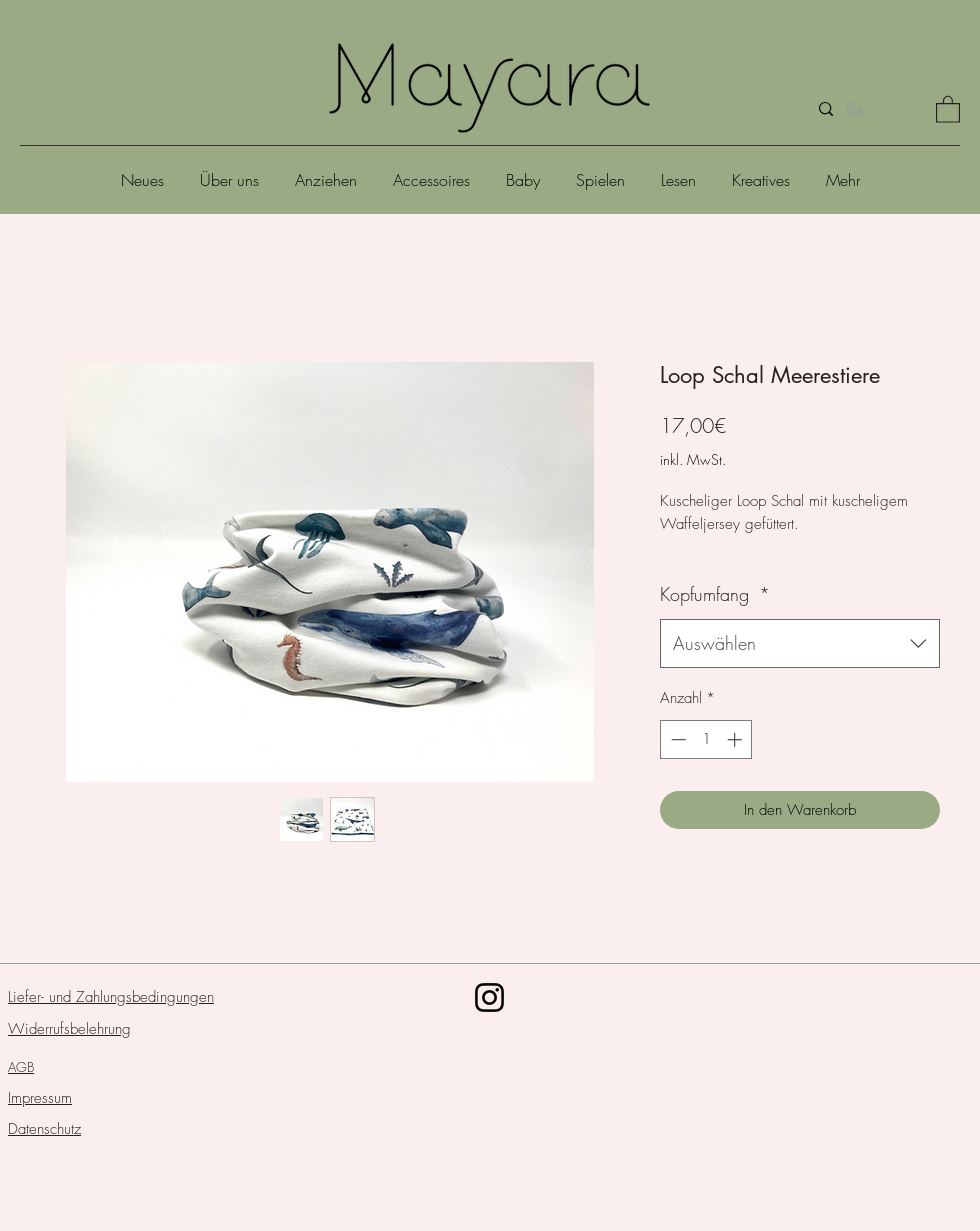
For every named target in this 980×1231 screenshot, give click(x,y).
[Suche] (863, 109)
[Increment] (736, 739)
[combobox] (800, 644)
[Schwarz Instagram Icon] (489, 997)
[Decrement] (676, 739)
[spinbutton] (706, 739)
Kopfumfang (715, 594)
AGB (21, 1067)
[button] (948, 108)
